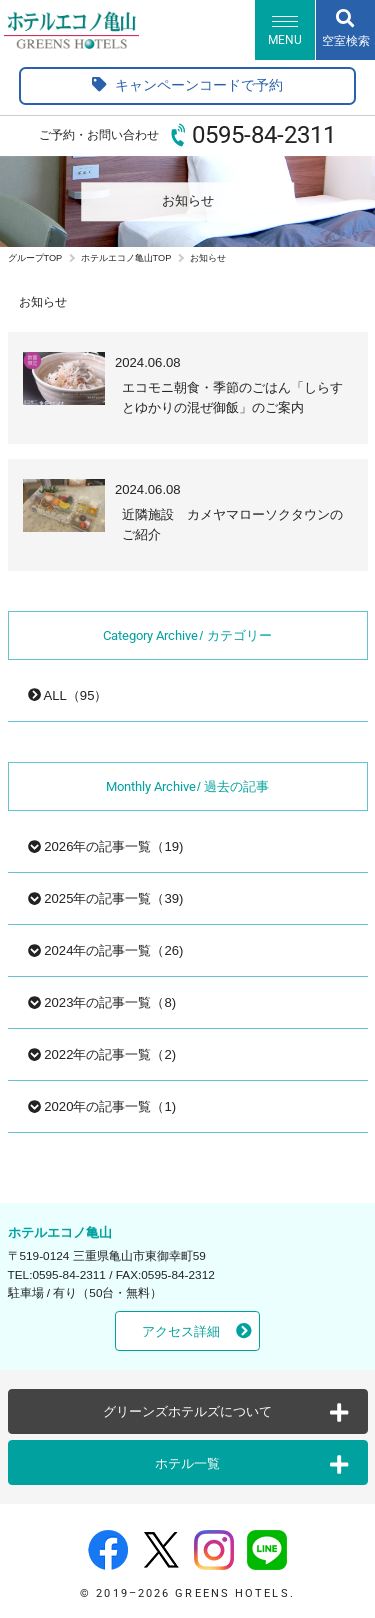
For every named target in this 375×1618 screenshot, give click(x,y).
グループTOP (35, 258)
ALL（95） (68, 695)
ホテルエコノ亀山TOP (126, 258)
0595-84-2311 (264, 135)
